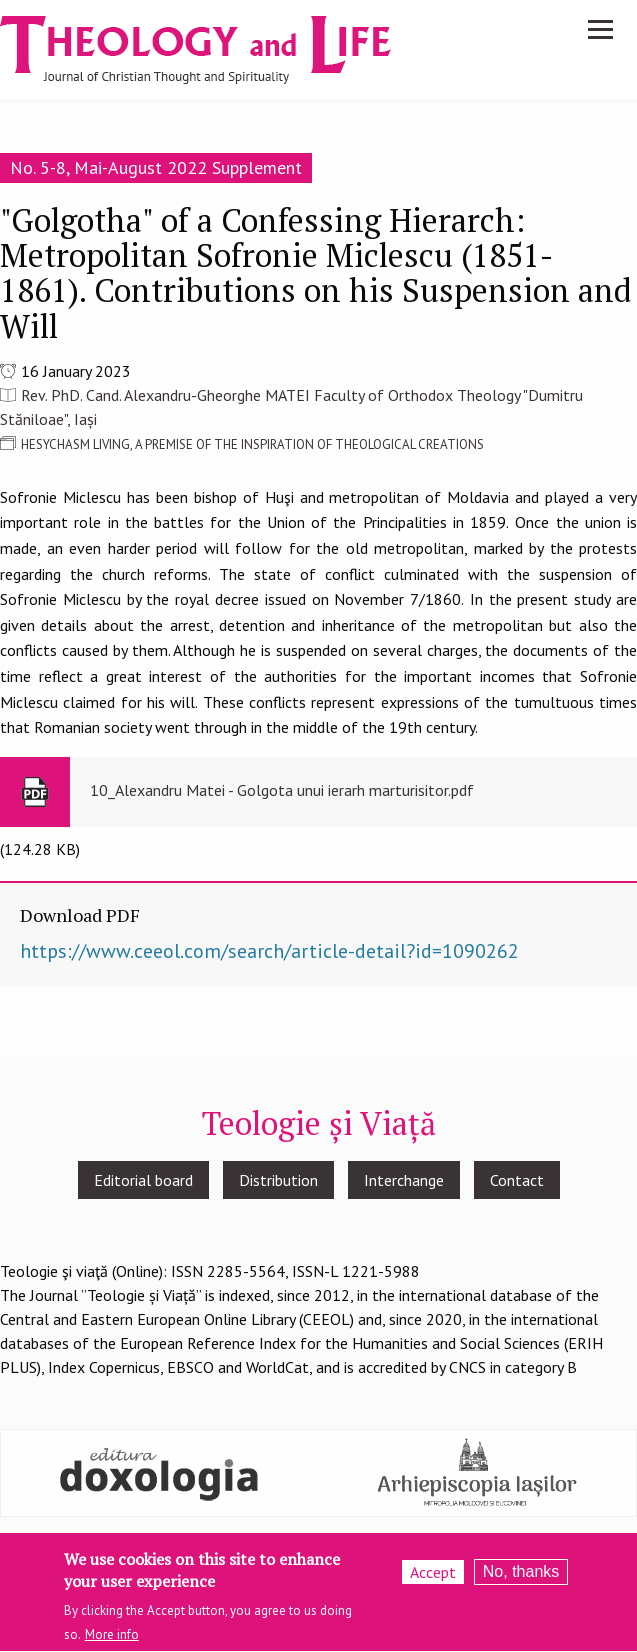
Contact (517, 1180)
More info (112, 1640)
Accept (433, 1577)
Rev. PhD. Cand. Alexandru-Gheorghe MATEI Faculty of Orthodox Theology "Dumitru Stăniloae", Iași (291, 407)
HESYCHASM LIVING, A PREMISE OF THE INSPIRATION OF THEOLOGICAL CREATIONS (252, 444)
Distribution (278, 1180)
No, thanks (521, 1576)
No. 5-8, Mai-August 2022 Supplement (156, 167)
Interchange (404, 1180)
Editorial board (143, 1180)
